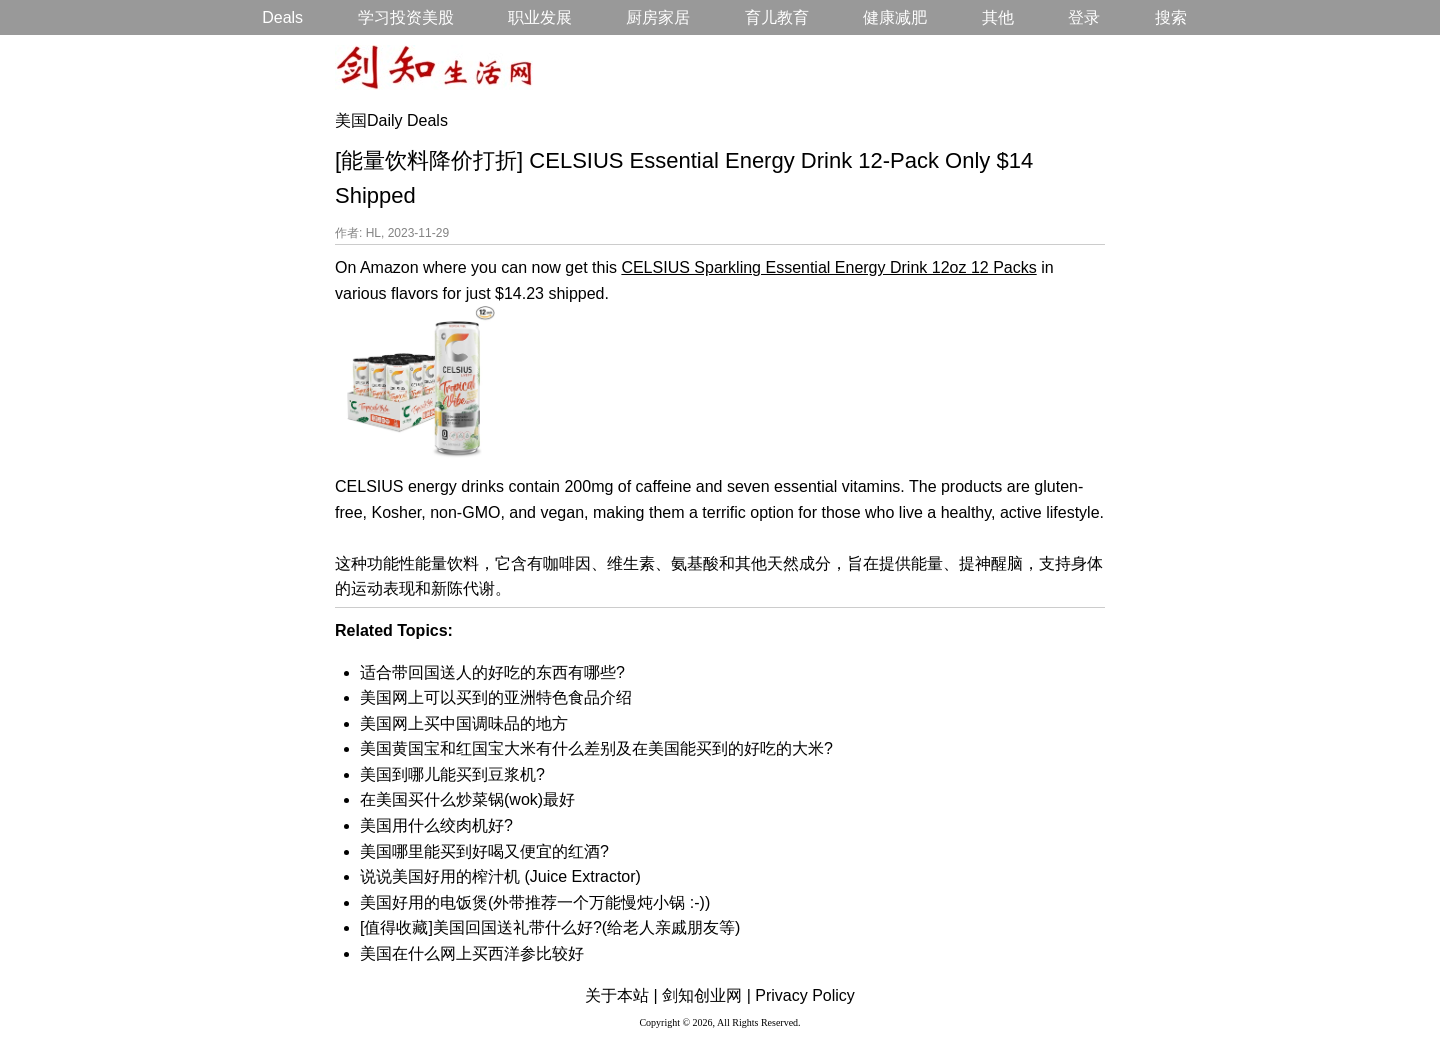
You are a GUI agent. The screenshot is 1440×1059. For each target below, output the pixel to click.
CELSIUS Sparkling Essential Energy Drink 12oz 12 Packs (828, 267)
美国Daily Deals (391, 120)
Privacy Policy (805, 995)
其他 (998, 17)
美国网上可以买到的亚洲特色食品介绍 (496, 697)
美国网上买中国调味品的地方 (464, 723)
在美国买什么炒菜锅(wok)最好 (467, 799)
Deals (282, 17)
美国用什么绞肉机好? (436, 825)
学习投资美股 (406, 17)
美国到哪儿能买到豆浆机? (452, 774)
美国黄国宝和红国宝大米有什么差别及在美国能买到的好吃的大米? (596, 748)
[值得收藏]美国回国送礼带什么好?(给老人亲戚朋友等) (550, 927)
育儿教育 (777, 17)
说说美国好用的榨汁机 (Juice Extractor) (500, 876)
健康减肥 (895, 17)
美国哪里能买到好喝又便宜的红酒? (484, 851)
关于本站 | (621, 995)
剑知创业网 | (706, 995)
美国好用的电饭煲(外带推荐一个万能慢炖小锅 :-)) (535, 902)
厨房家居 (658, 17)
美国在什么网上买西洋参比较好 (472, 953)
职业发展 (540, 17)
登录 (1084, 17)
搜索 (1171, 17)
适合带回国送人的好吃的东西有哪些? (492, 672)
